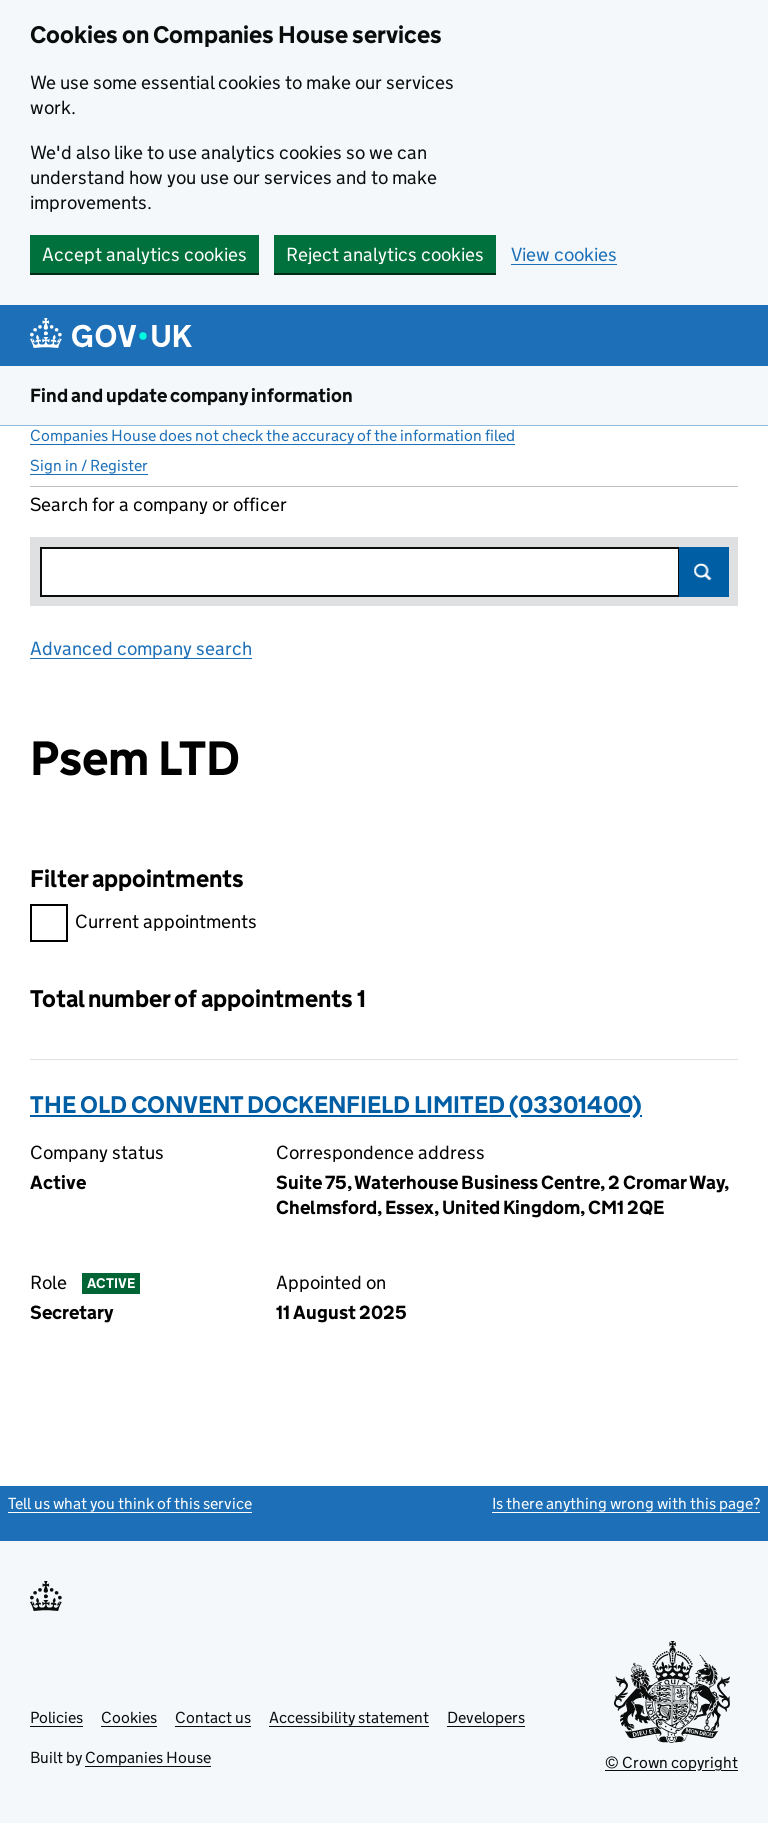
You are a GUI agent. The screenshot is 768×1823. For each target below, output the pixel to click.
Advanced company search (141, 648)
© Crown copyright (671, 1762)
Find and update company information (191, 395)
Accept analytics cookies (144, 254)
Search (704, 572)
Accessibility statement (349, 1717)
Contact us (213, 1717)
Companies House (148, 1757)
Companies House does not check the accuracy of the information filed (272, 435)
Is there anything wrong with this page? (626, 1503)
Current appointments (143, 924)
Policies (56, 1717)
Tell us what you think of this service (130, 1503)
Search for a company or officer (158, 504)
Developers (486, 1717)
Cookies (129, 1717)
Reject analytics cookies (385, 254)
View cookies (564, 254)
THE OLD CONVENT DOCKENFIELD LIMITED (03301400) (336, 1104)
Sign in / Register (89, 465)
